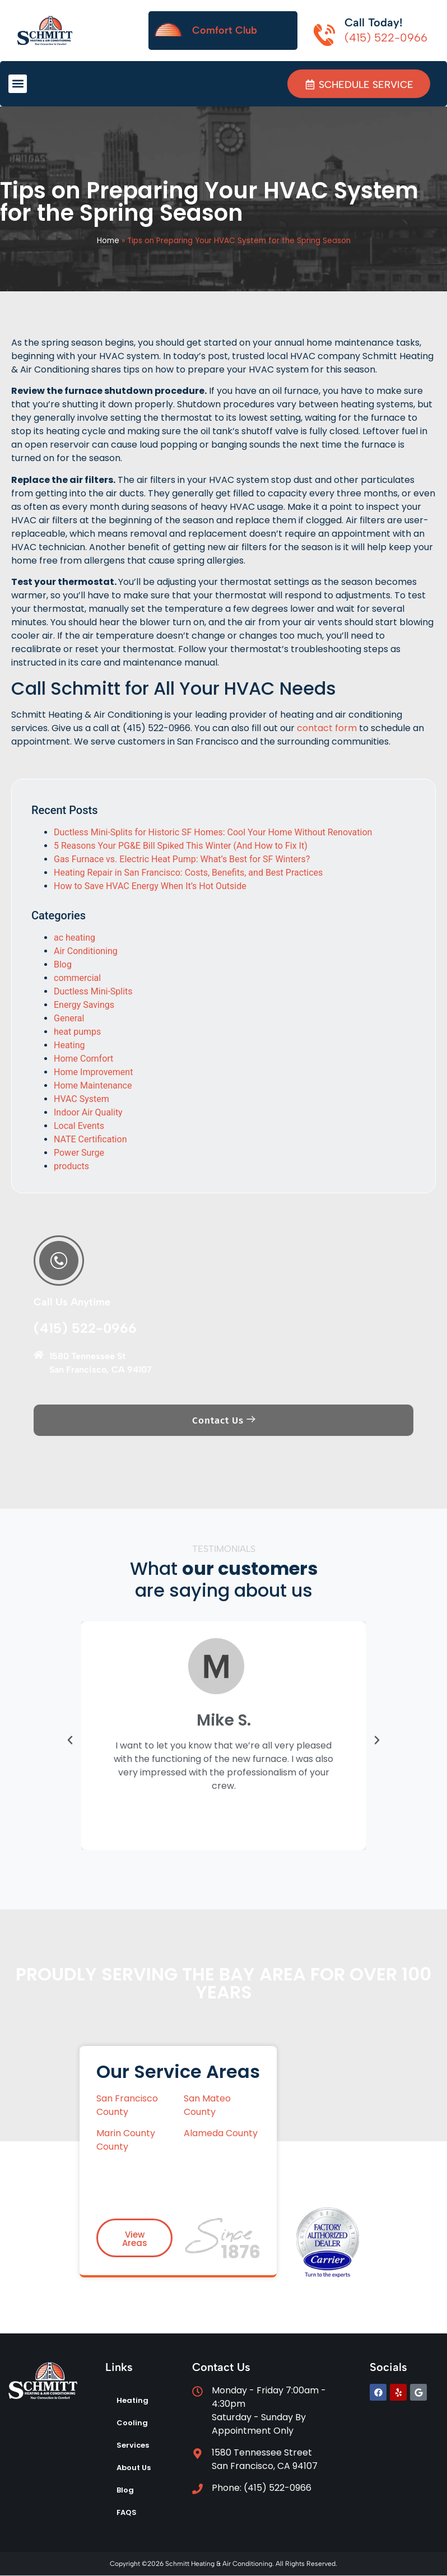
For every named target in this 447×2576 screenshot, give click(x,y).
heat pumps (77, 1032)
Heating (69, 1045)
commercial (77, 978)
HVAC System (81, 1099)
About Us (134, 2468)
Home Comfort (83, 1059)
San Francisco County (127, 2105)
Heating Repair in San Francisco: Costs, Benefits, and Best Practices (188, 873)
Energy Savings (84, 1005)
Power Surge (79, 1153)
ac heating (74, 938)
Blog (63, 965)
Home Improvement (93, 1072)
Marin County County (125, 2140)
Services (133, 2445)
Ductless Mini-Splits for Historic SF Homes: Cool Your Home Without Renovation (213, 832)
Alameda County (221, 2133)
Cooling (132, 2423)
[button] (17, 84)
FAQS (127, 2513)
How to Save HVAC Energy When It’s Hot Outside (150, 886)
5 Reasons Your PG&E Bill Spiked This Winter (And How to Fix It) (181, 846)
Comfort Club (224, 30)
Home (108, 240)
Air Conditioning (86, 951)
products (71, 1166)
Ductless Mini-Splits (93, 992)
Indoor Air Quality (88, 1113)
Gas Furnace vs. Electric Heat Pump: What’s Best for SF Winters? (182, 859)
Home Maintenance (93, 1086)
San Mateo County (207, 2105)
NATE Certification (90, 1139)
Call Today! (373, 22)
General (69, 1018)
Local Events (79, 1126)
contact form (327, 728)
